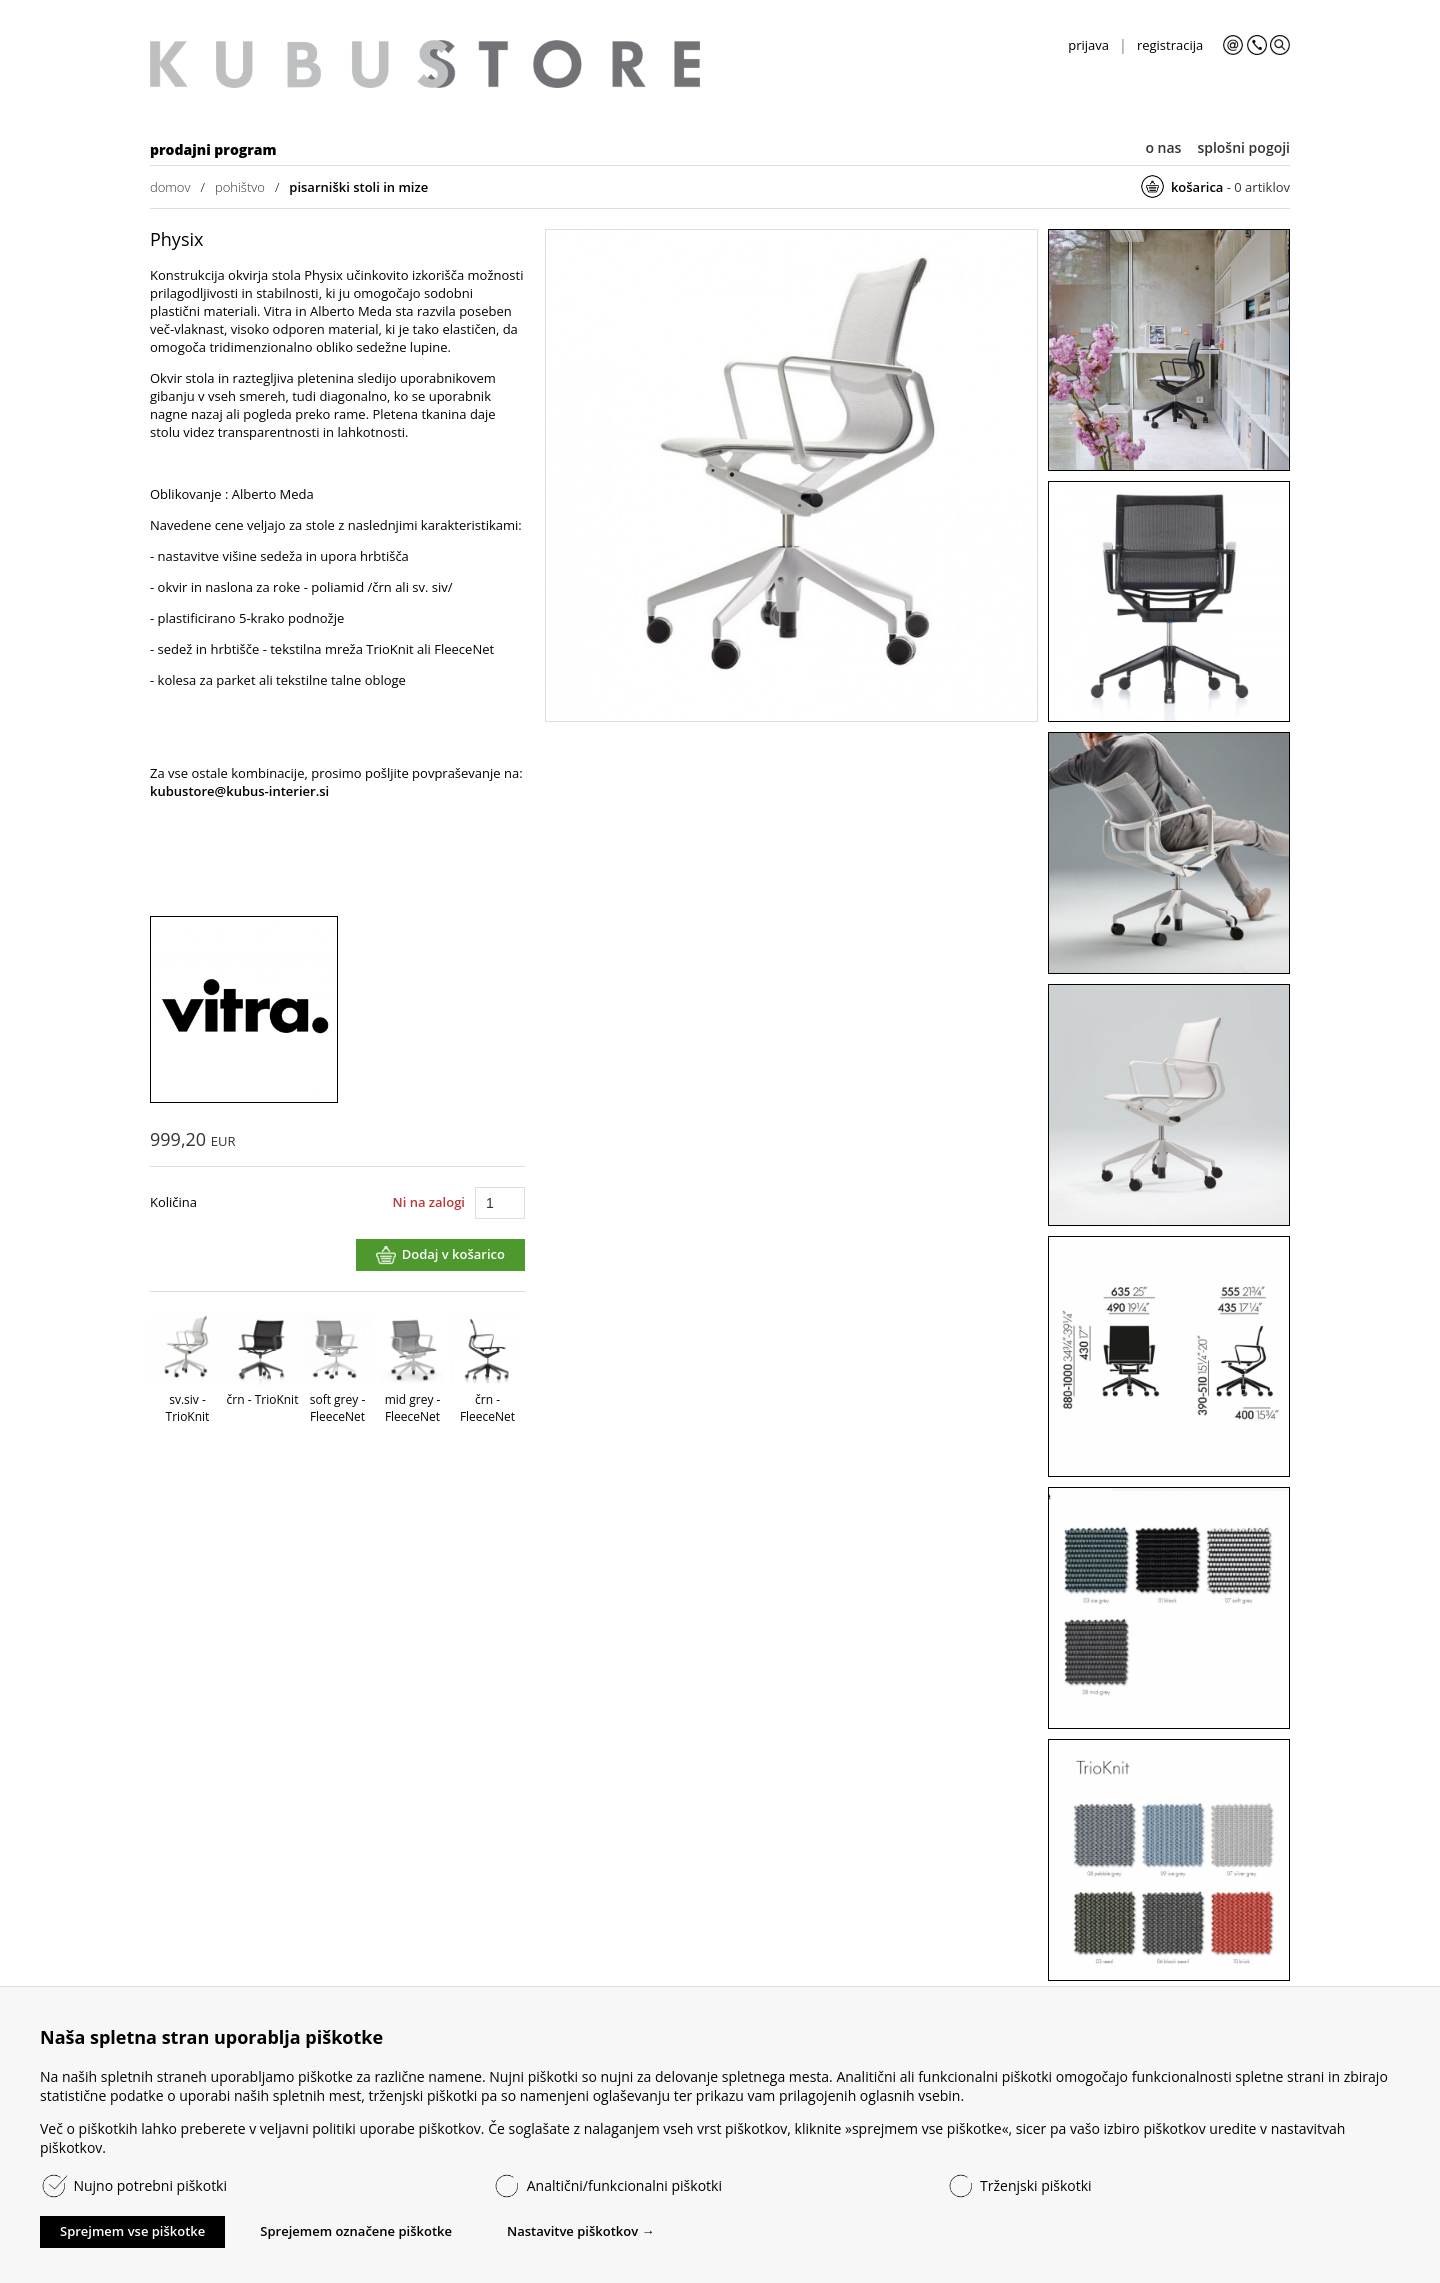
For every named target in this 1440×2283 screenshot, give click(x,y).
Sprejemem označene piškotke (356, 2231)
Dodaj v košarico (453, 1254)
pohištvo (240, 187)
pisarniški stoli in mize (358, 187)
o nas (1163, 147)
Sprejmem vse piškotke (132, 2231)
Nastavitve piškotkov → (581, 2231)
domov (170, 187)
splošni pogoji (1243, 147)
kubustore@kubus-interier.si (239, 791)
